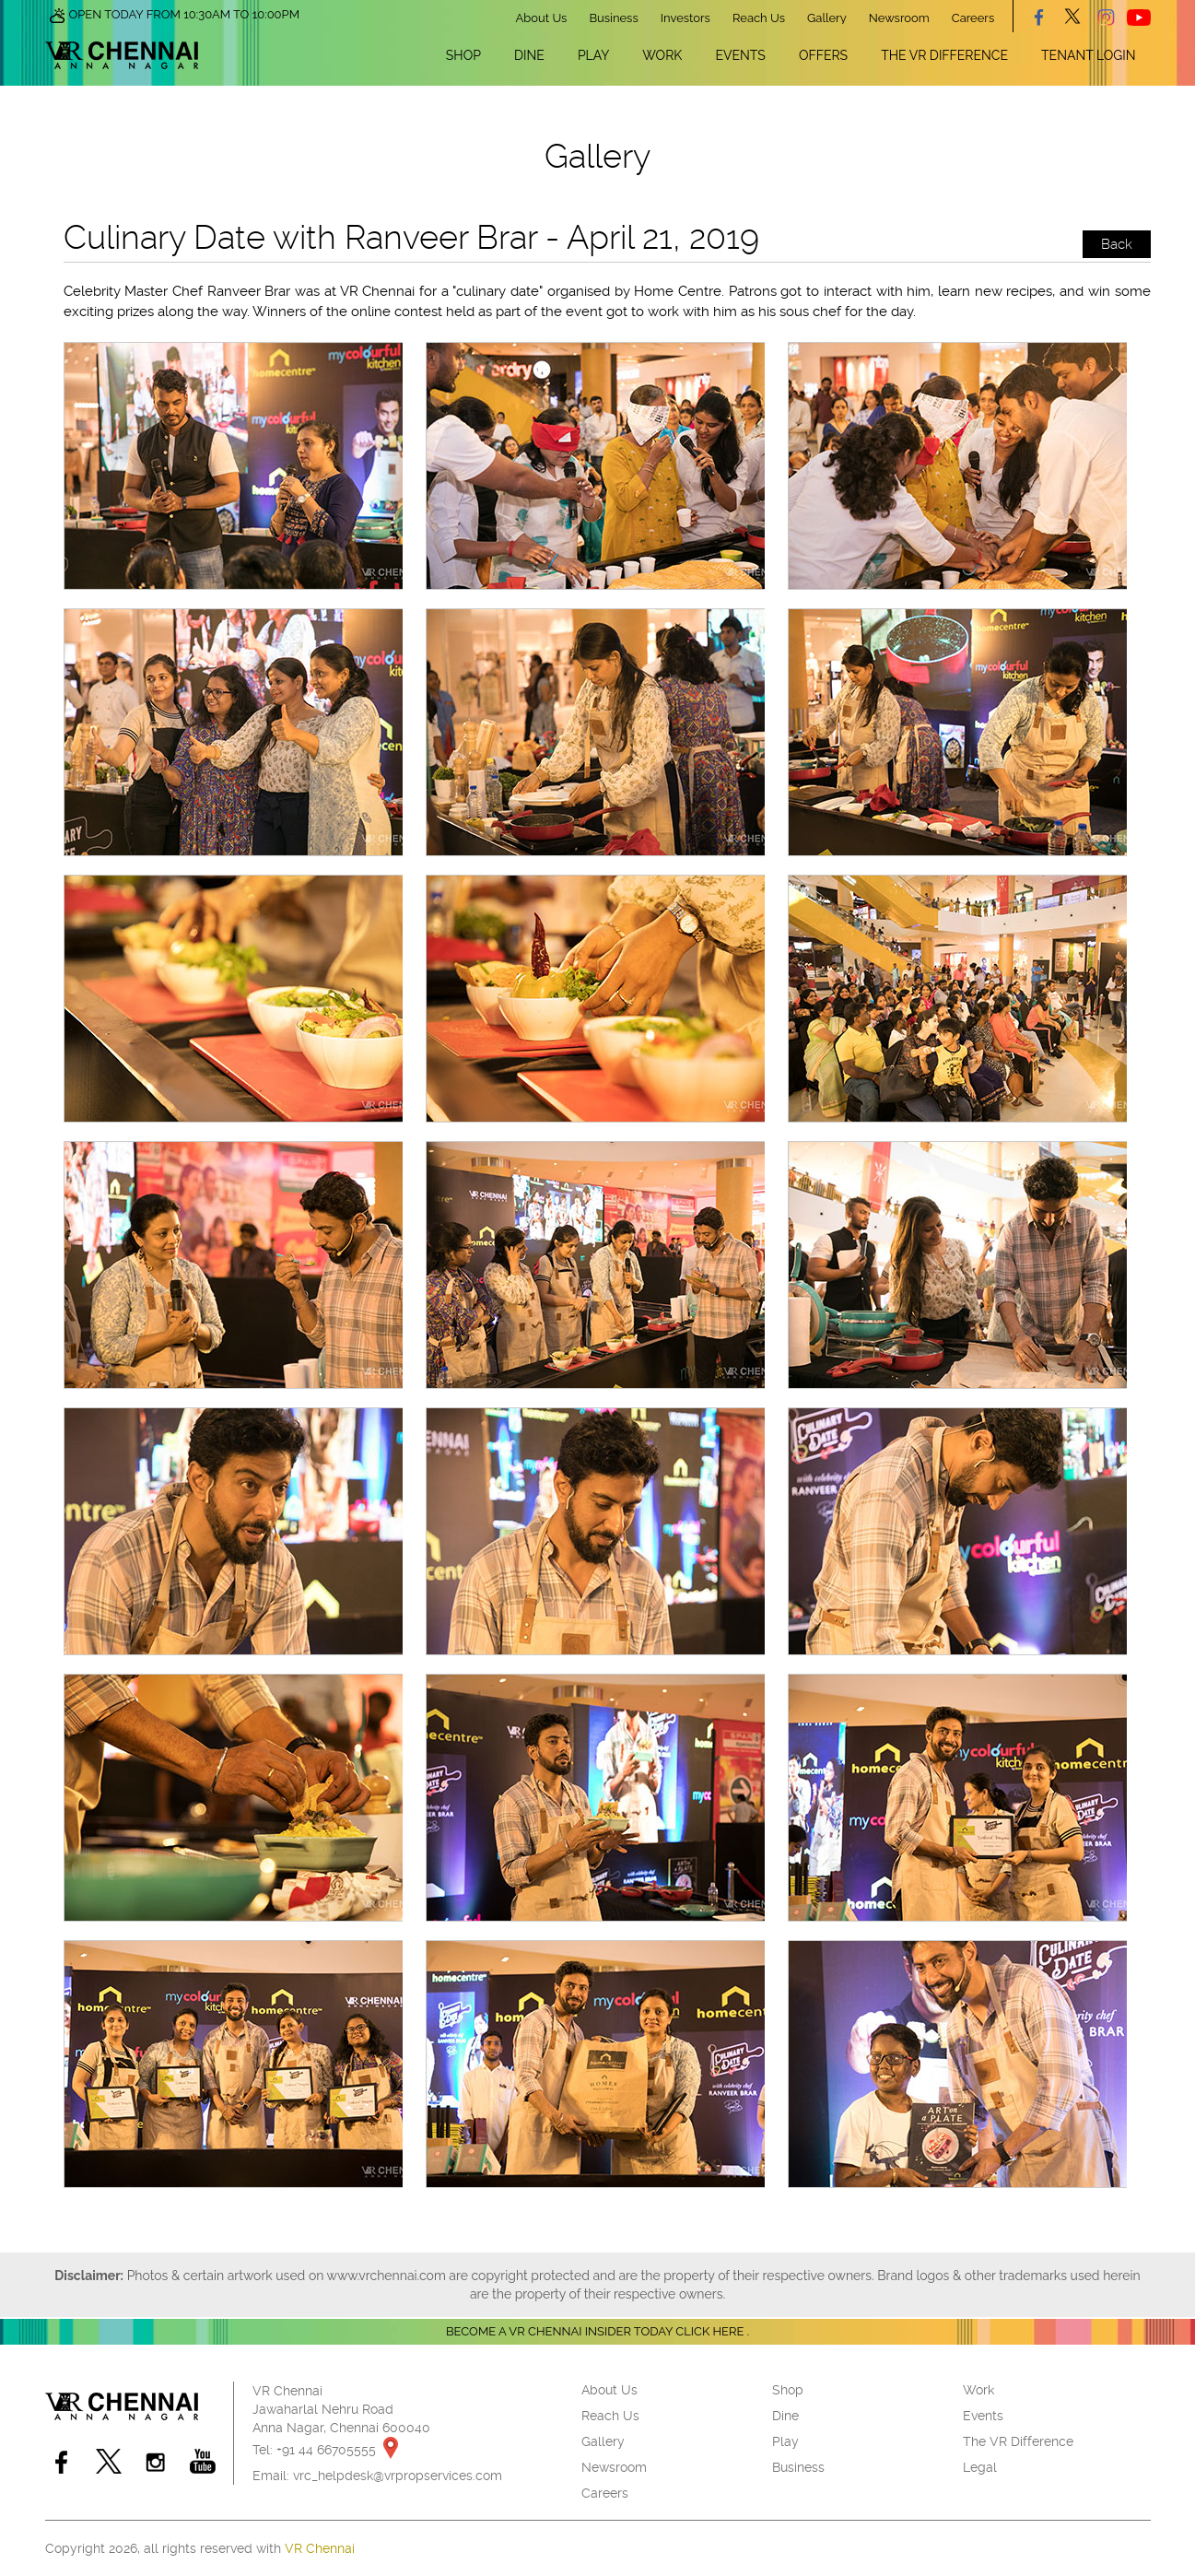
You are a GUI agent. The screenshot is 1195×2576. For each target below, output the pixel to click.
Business (613, 18)
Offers (823, 55)
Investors (685, 18)
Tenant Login (1088, 55)
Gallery (827, 18)
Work (662, 55)
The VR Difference (944, 55)
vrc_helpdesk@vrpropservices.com (397, 2475)
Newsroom (899, 18)
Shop (463, 55)
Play (593, 55)
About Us (541, 18)
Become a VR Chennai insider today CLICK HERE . (597, 2331)
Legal (980, 2467)
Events (740, 55)
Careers (973, 18)
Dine (529, 55)
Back (1116, 244)
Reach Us (758, 18)
